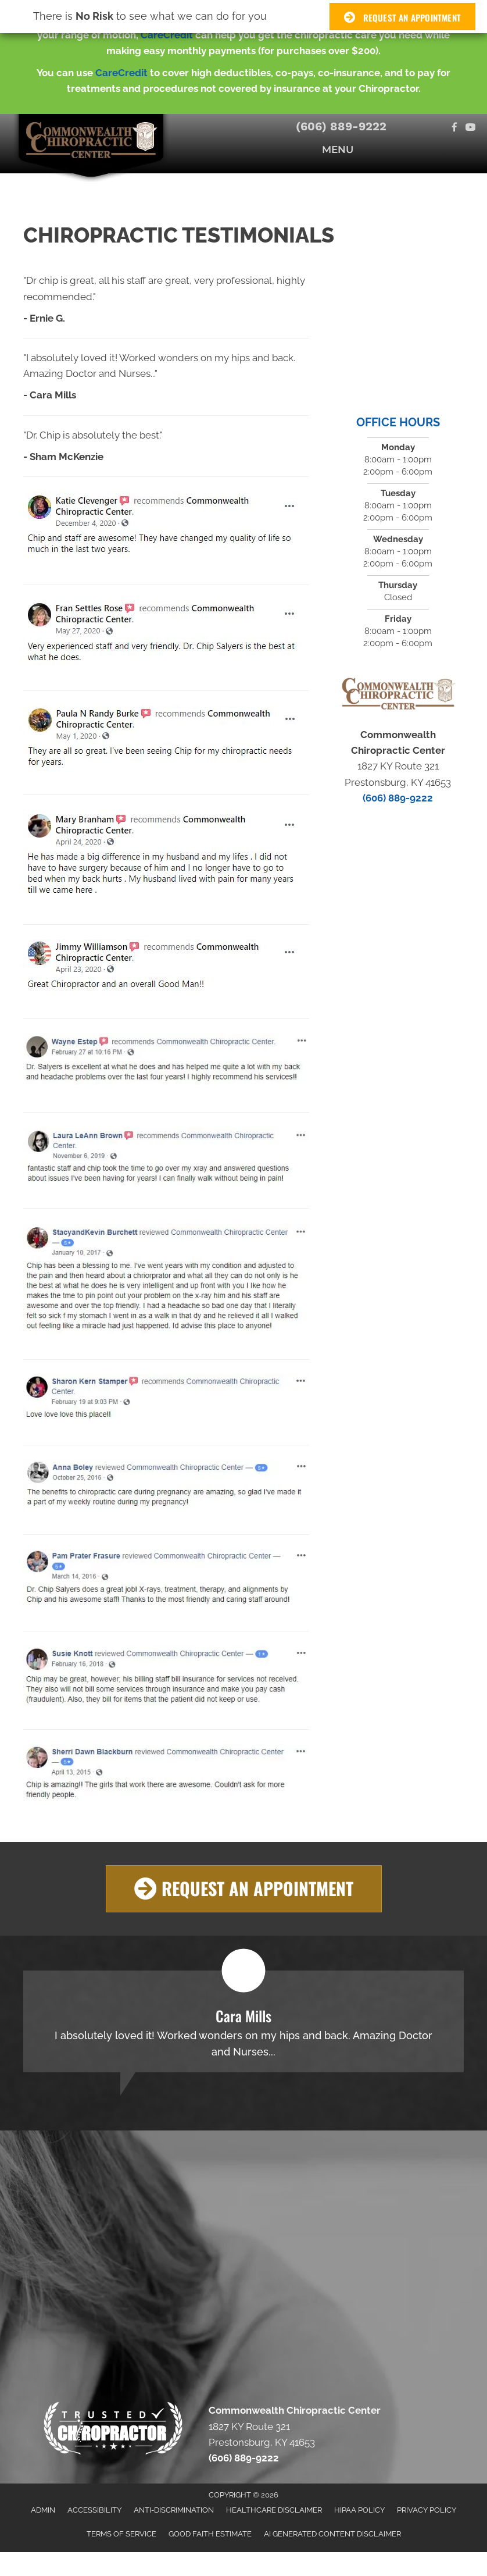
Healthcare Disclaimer (274, 2510)
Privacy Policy (426, 2510)
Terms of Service (121, 2533)
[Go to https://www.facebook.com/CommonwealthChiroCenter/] (455, 128)
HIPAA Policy (359, 2510)
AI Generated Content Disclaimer (332, 2533)
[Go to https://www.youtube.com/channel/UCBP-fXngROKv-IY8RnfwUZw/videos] (470, 128)
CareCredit (167, 35)
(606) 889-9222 (341, 126)
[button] (244, 1888)
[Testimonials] (243, 2021)
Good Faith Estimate (210, 2533)
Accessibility (94, 2510)
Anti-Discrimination (174, 2510)
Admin (43, 2510)
